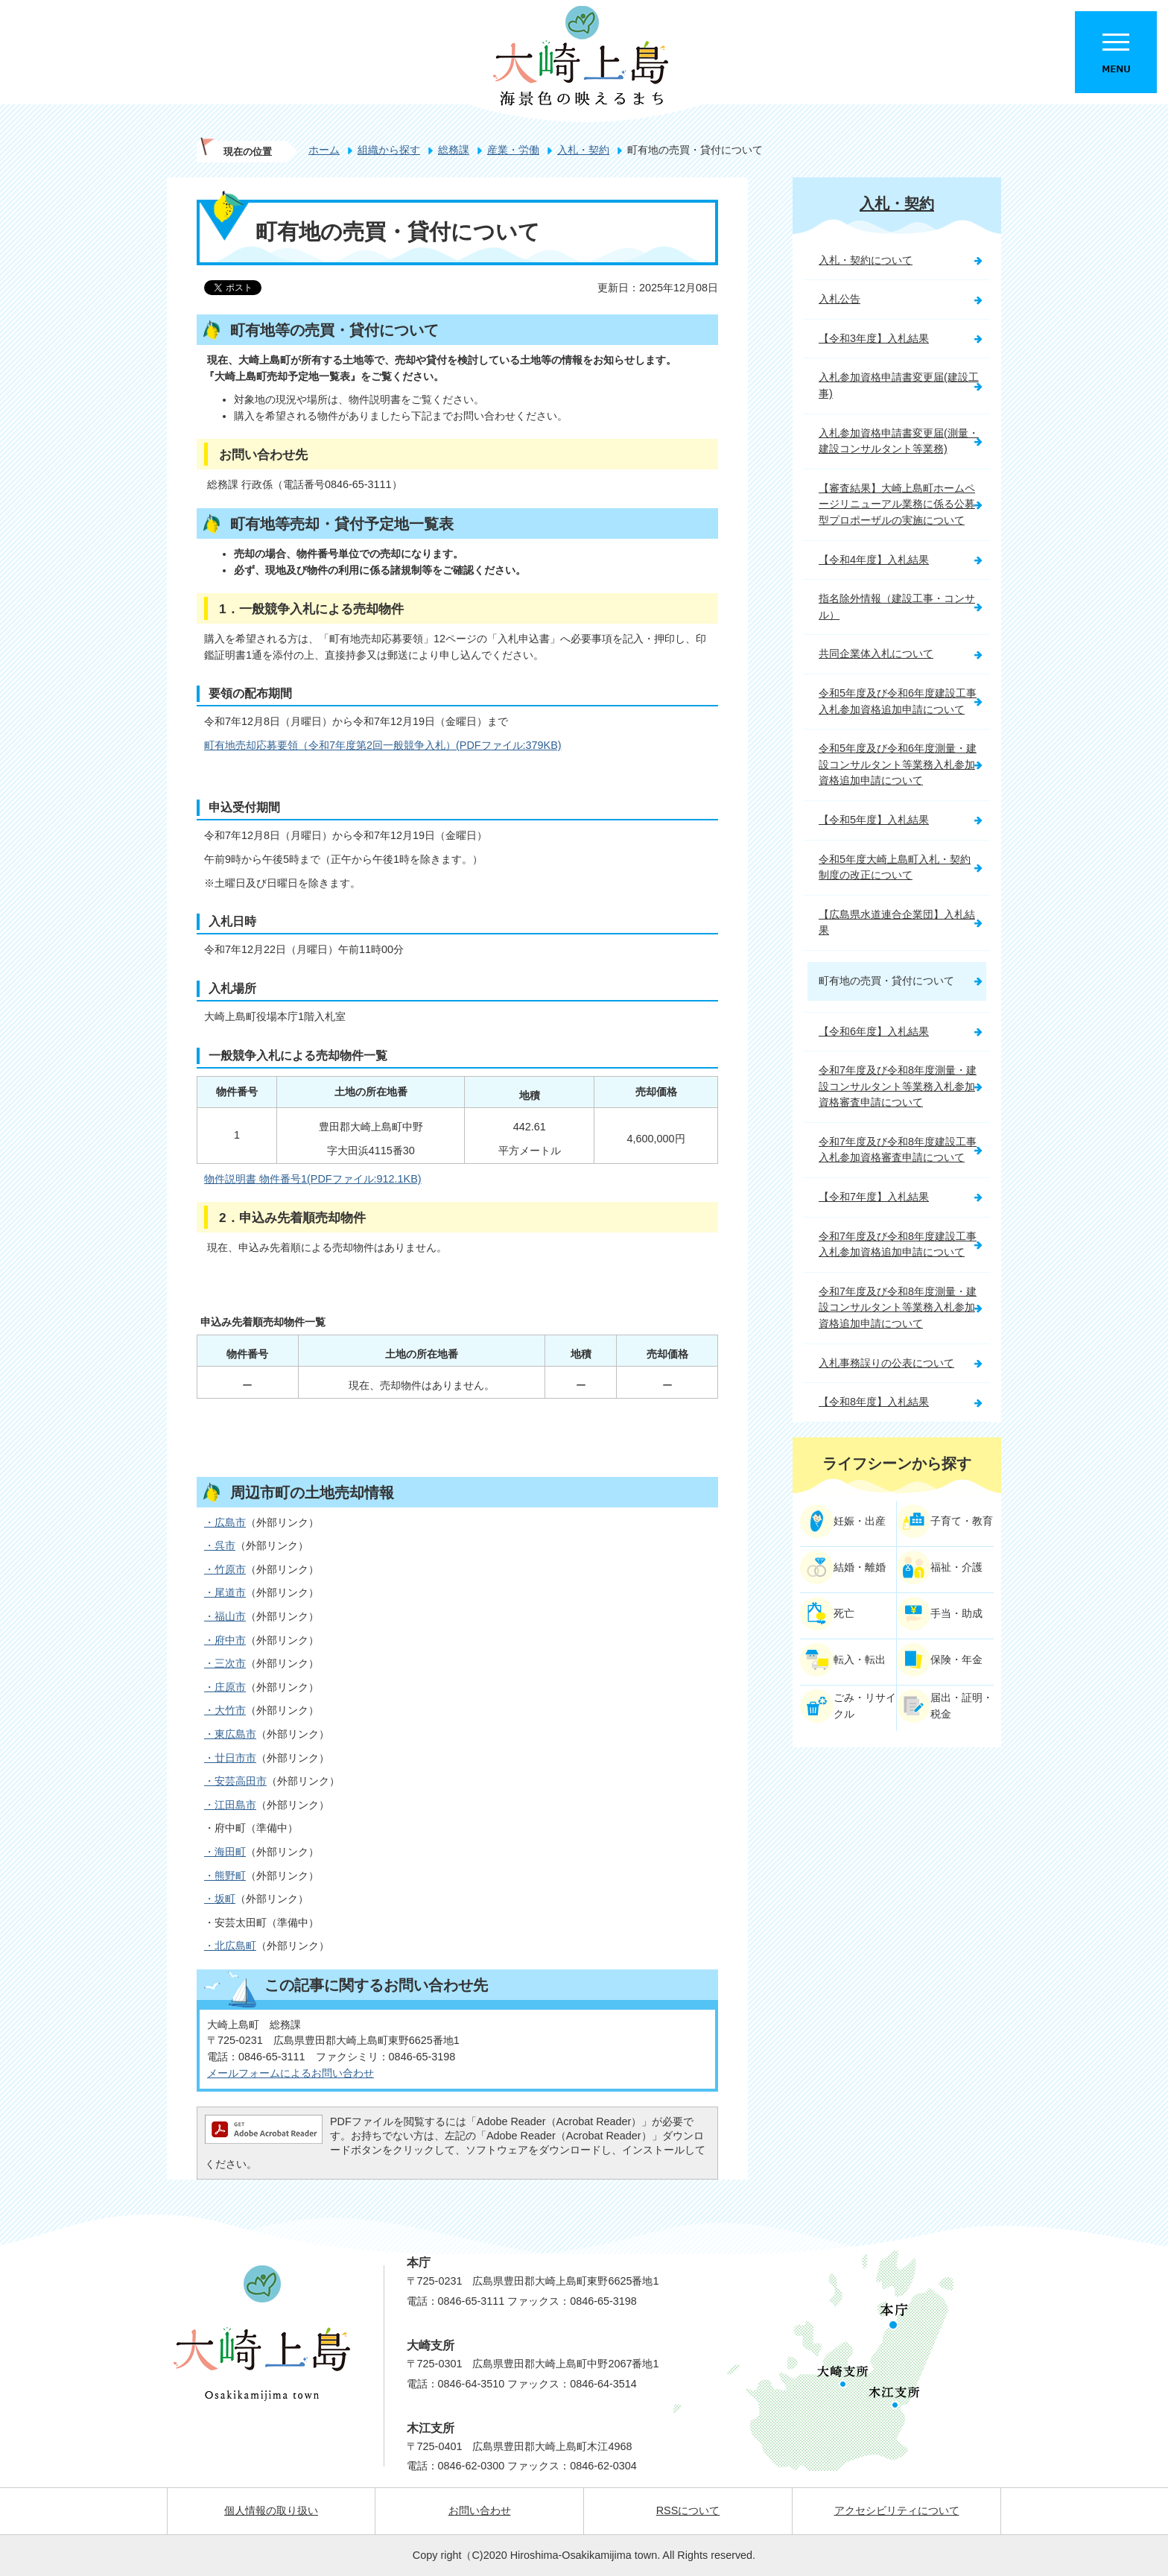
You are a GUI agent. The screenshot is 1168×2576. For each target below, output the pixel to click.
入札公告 (839, 299)
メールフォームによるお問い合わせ (290, 2073)
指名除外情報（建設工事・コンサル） (897, 606)
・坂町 (219, 1899)
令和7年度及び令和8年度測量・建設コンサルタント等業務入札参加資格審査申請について (898, 1086)
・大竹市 (225, 1710)
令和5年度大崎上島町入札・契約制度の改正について (895, 867)
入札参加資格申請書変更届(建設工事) (899, 385)
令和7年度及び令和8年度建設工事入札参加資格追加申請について (898, 1244)
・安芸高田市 (235, 1781)
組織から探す (389, 150)
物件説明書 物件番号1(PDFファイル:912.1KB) (313, 1179)
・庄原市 (225, 1687)
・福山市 (225, 1616)
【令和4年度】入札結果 (874, 560)
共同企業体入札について (876, 653)
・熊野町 (225, 1876)
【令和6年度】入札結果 (874, 1031)
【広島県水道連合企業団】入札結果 (897, 922)
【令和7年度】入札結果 (874, 1197)
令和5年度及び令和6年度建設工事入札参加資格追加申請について (898, 701)
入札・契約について (866, 260)
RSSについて (688, 2510)
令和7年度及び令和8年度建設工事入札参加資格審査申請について (898, 1150)
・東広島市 (230, 1734)
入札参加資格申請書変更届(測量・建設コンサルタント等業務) (899, 441)
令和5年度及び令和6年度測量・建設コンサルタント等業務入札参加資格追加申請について (898, 764)
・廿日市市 (230, 1758)
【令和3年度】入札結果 (874, 338)
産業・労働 (513, 150)
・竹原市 (225, 1569)
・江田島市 (230, 1805)
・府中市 (225, 1640)
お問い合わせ (479, 2510)
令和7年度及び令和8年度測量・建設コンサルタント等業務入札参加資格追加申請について (898, 1307)
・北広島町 (230, 1946)
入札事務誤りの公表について (886, 1363)
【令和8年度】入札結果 (874, 1402)
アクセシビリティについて (896, 2510)
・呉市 (219, 1545)
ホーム (324, 150)
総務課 (453, 150)
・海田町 (225, 1852)
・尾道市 (225, 1592)
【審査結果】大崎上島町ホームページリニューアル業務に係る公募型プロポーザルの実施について (897, 504)
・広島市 (225, 1522)
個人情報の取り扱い (271, 2510)
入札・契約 (583, 150)
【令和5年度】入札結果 (874, 820)
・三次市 (225, 1663)
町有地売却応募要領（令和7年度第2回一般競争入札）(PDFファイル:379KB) (383, 745)
